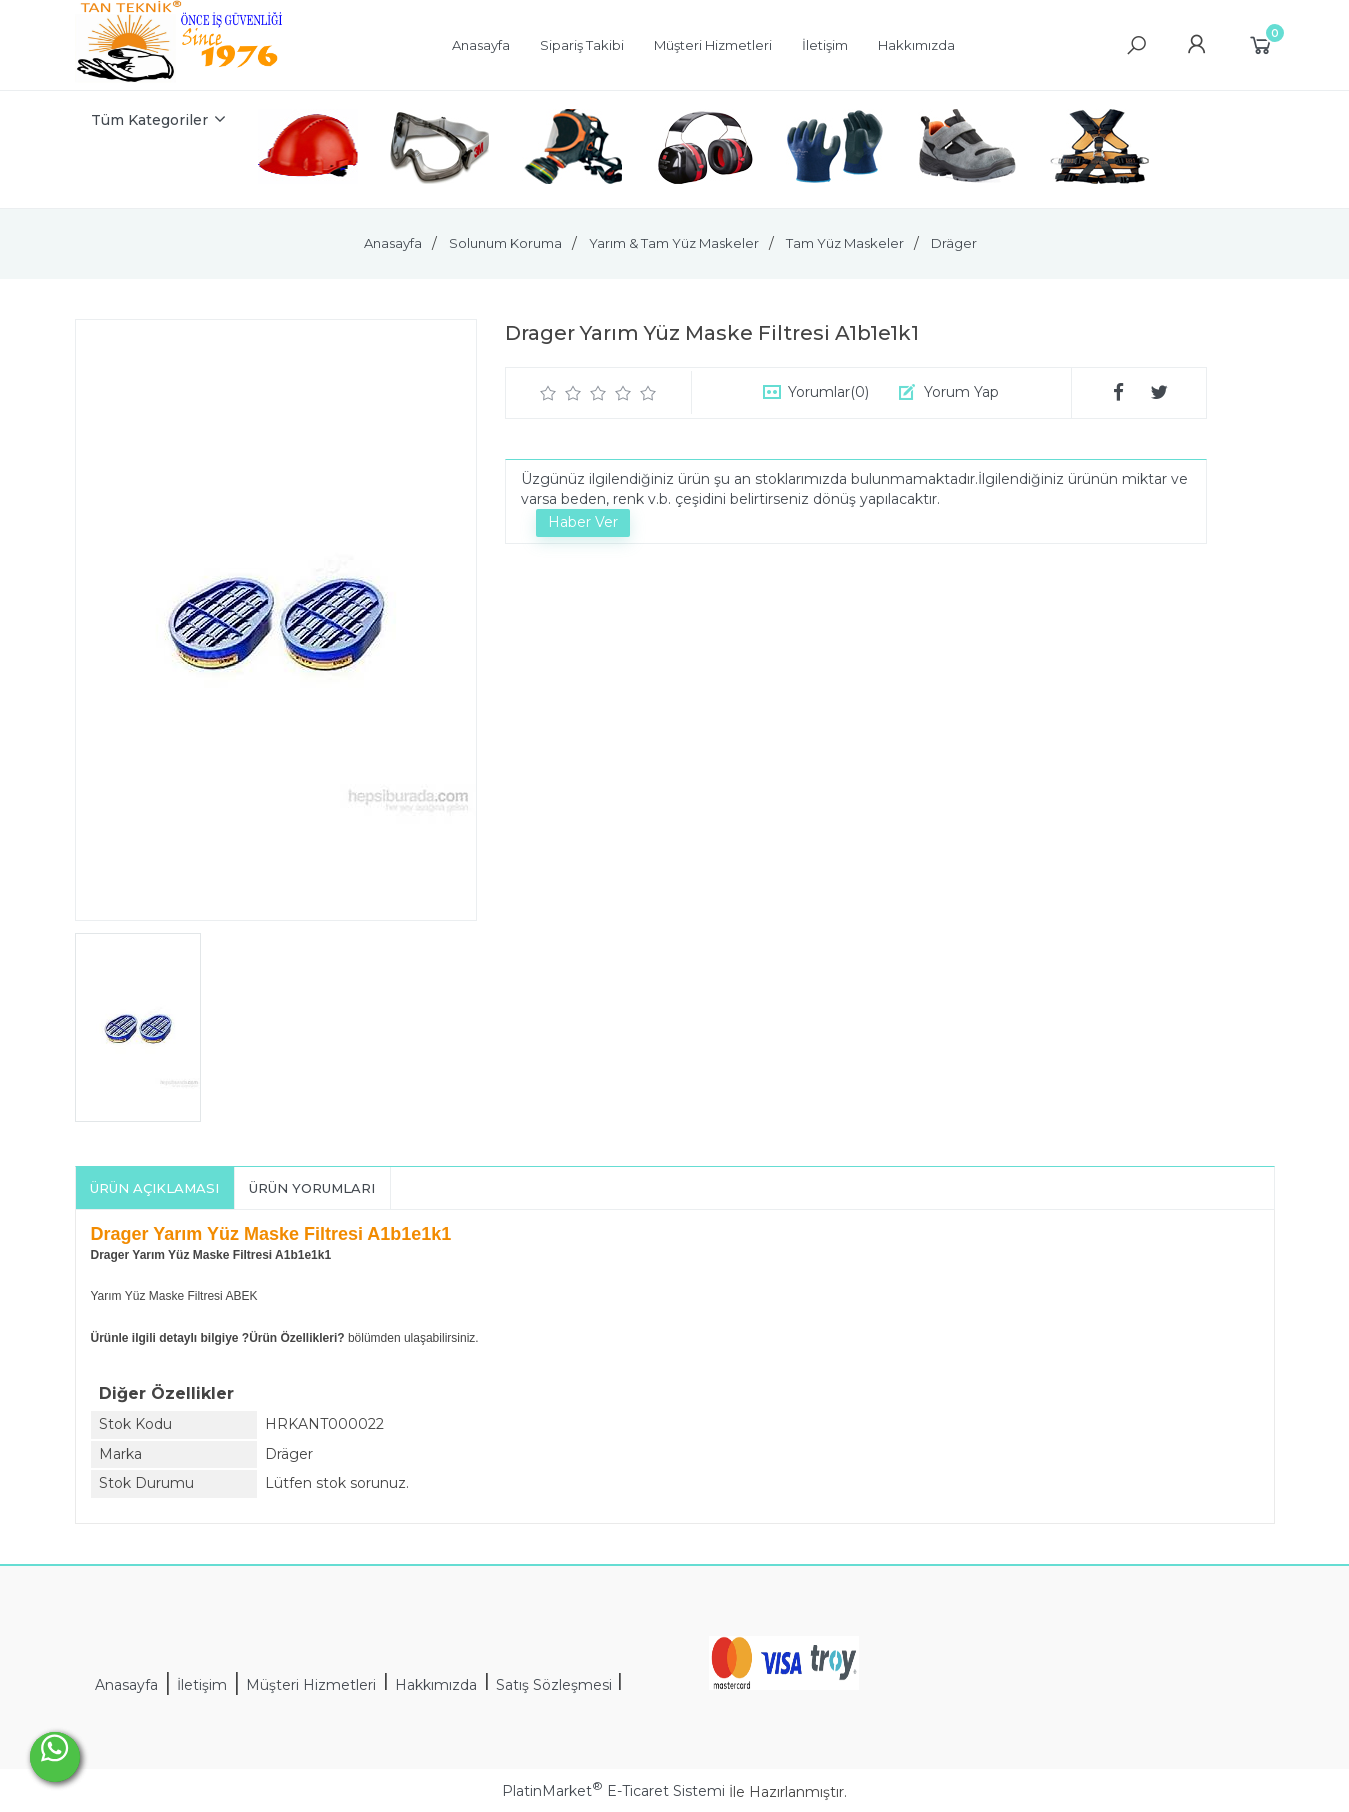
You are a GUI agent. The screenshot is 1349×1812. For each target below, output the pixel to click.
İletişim (202, 1685)
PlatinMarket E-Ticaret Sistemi (613, 1791)
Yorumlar (828, 392)
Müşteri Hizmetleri (311, 1685)
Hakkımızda (436, 1685)
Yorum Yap (961, 392)
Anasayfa (126, 1685)
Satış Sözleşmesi (556, 1685)
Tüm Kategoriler (149, 120)
